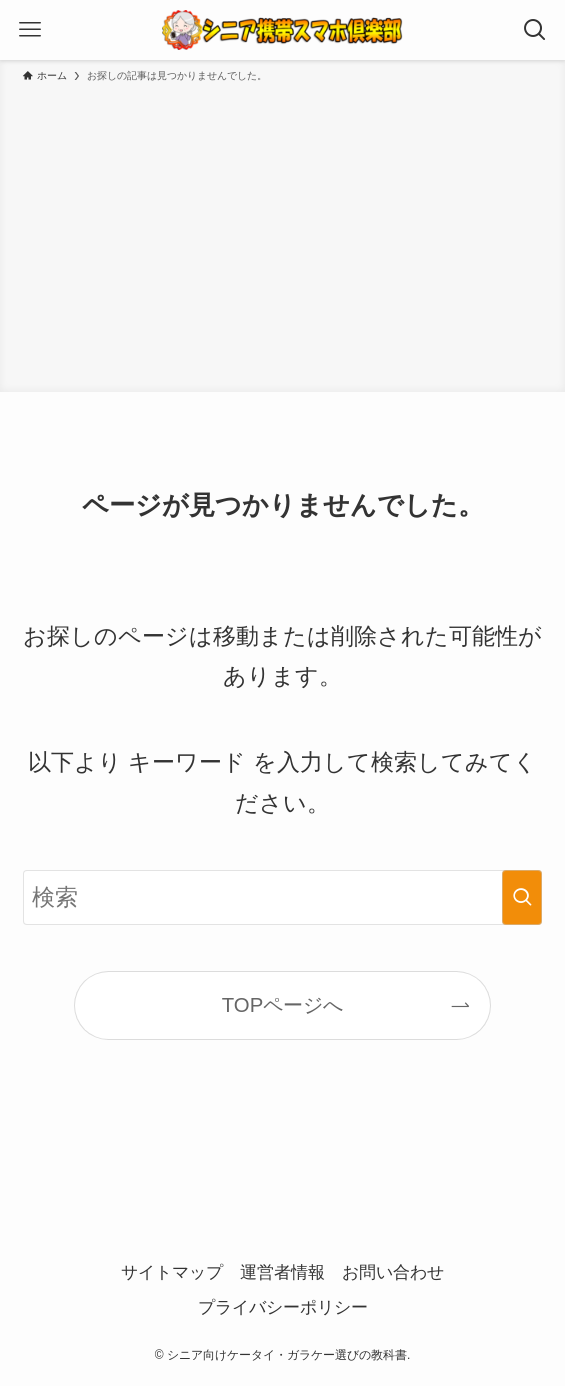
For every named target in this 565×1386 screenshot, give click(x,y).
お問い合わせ (393, 1272)
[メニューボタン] (30, 30)
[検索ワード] (283, 897)
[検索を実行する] (522, 897)
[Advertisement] (282, 234)
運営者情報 (282, 1272)
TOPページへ (282, 1005)
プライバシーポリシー (283, 1307)
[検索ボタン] (535, 30)
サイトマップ (172, 1272)
